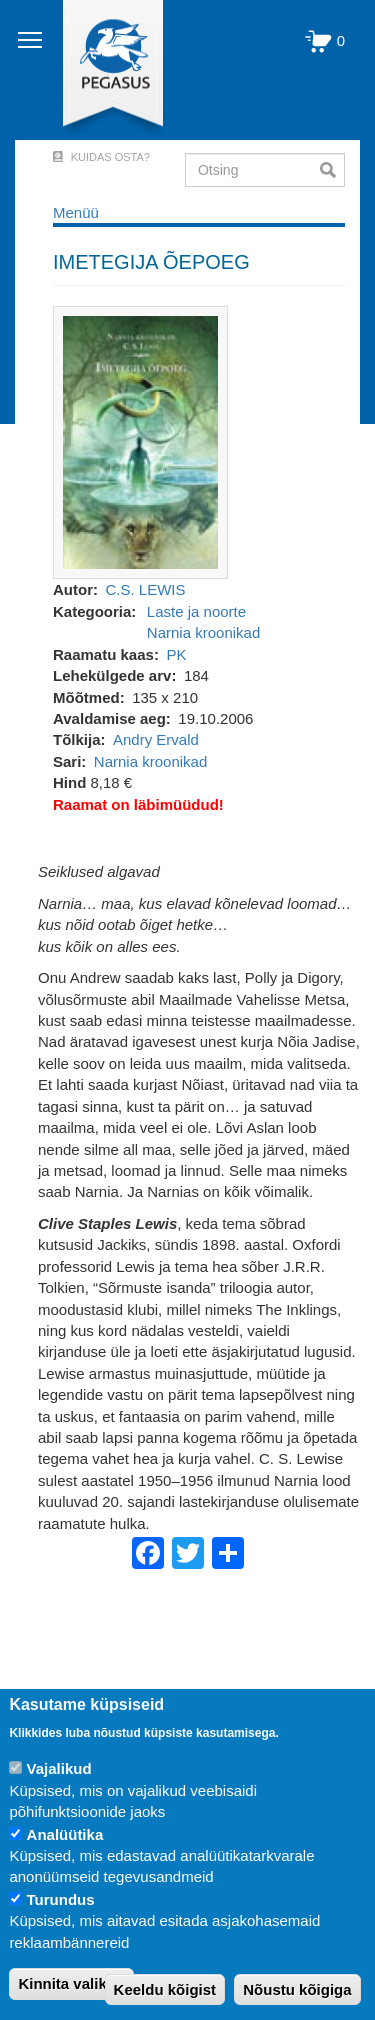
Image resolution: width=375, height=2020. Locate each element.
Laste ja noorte (196, 611)
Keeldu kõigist (165, 1989)
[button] (140, 441)
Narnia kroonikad (203, 632)
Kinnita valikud (71, 1983)
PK (176, 654)
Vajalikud (59, 1768)
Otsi (332, 170)
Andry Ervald (156, 739)
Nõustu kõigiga (297, 1989)
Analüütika (65, 1834)
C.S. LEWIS (146, 589)
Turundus (61, 1899)
